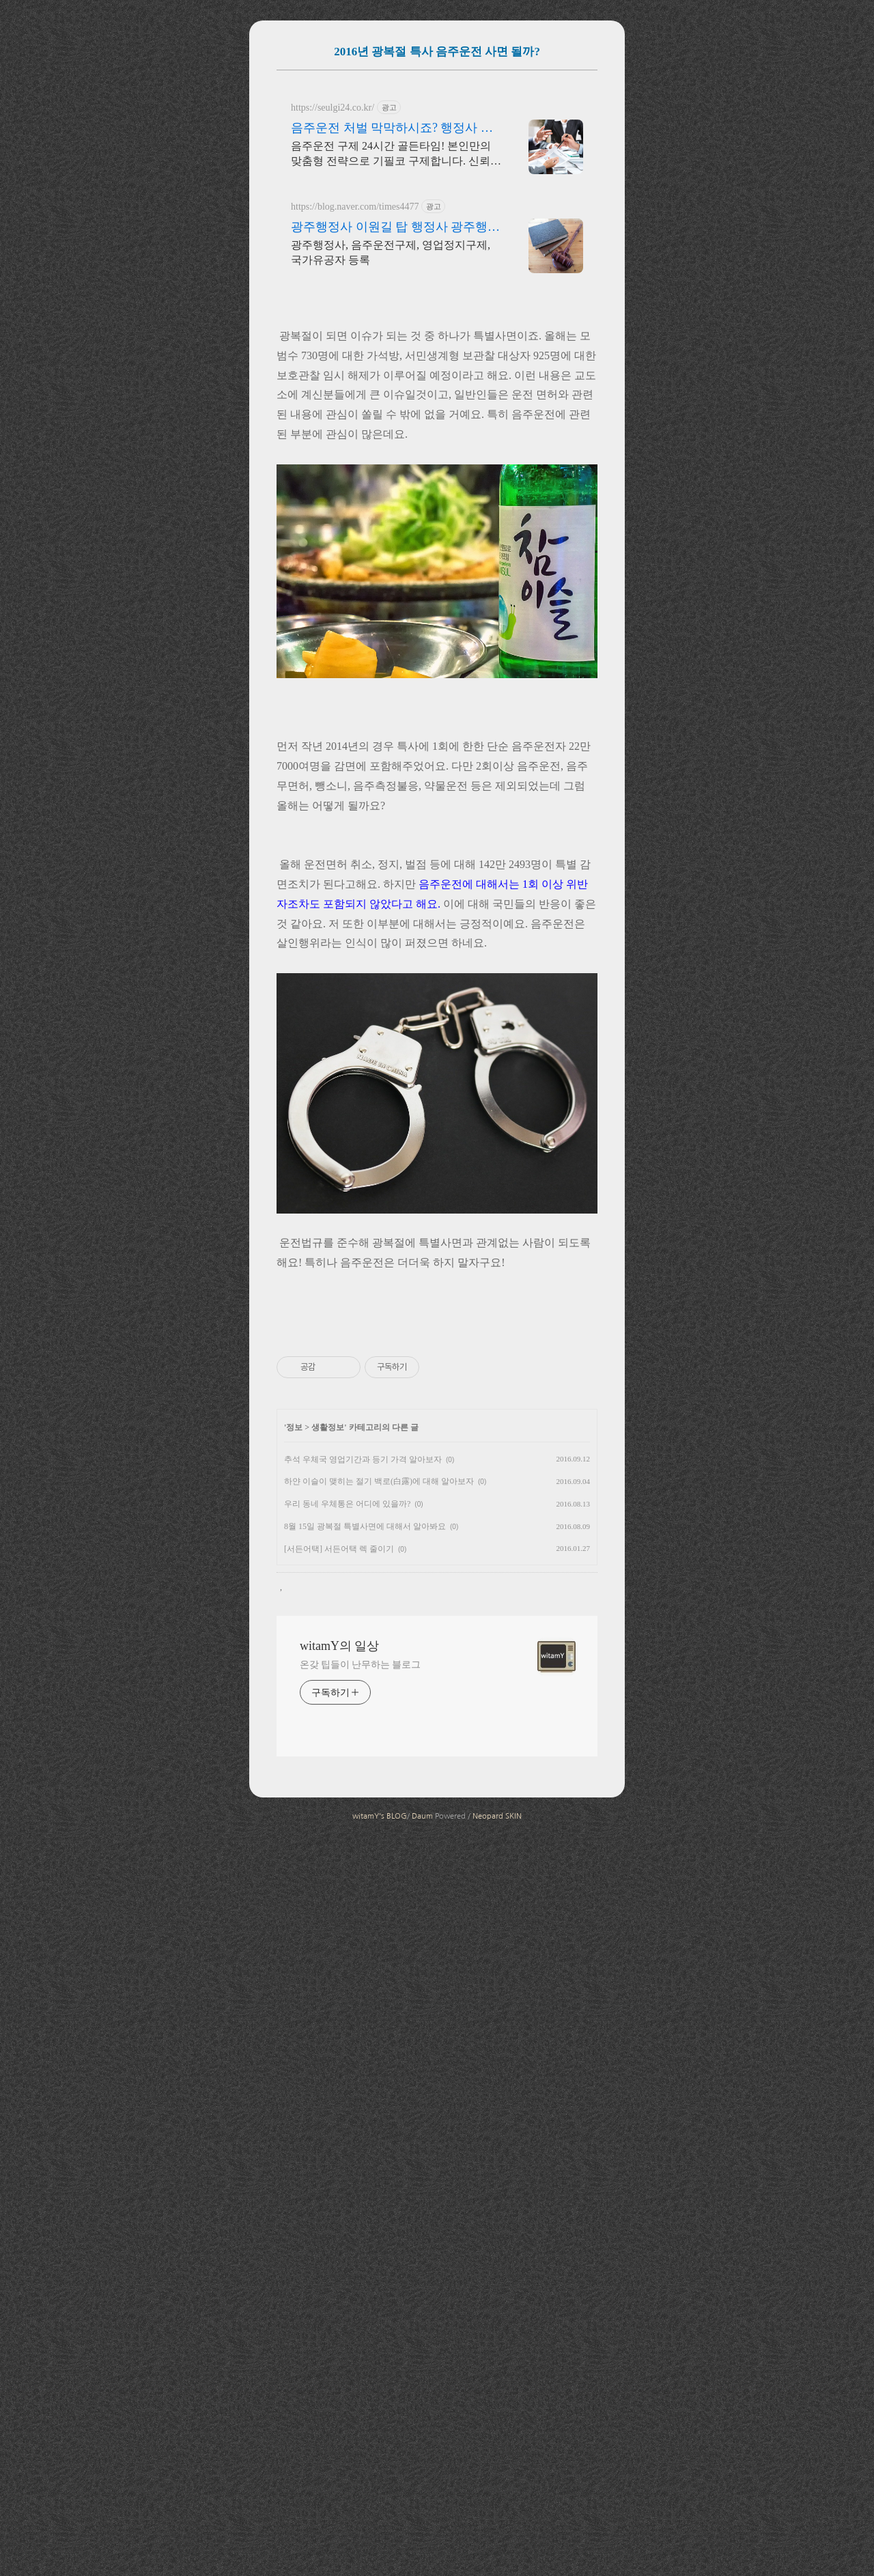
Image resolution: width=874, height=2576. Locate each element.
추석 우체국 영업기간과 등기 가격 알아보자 (363, 2204)
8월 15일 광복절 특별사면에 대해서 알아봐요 (365, 2271)
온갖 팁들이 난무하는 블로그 (360, 2409)
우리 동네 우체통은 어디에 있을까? (347, 2248)
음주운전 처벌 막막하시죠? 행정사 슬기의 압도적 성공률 (392, 319)
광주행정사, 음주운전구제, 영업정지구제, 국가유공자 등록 (390, 443)
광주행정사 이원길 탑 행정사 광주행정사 (395, 418)
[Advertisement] (437, 172)
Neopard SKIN (497, 2560)
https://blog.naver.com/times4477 (355, 398)
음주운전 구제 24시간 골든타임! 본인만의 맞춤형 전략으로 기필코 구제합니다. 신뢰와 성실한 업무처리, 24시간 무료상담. (396, 345)
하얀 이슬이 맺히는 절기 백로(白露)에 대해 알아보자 (379, 2225)
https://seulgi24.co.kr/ (332, 299)
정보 (294, 2171)
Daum (422, 2560)
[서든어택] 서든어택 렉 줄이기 (339, 2293)
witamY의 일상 (340, 2390)
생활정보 (327, 2171)
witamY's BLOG (379, 2560)
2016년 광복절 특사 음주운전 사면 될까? (437, 51)
